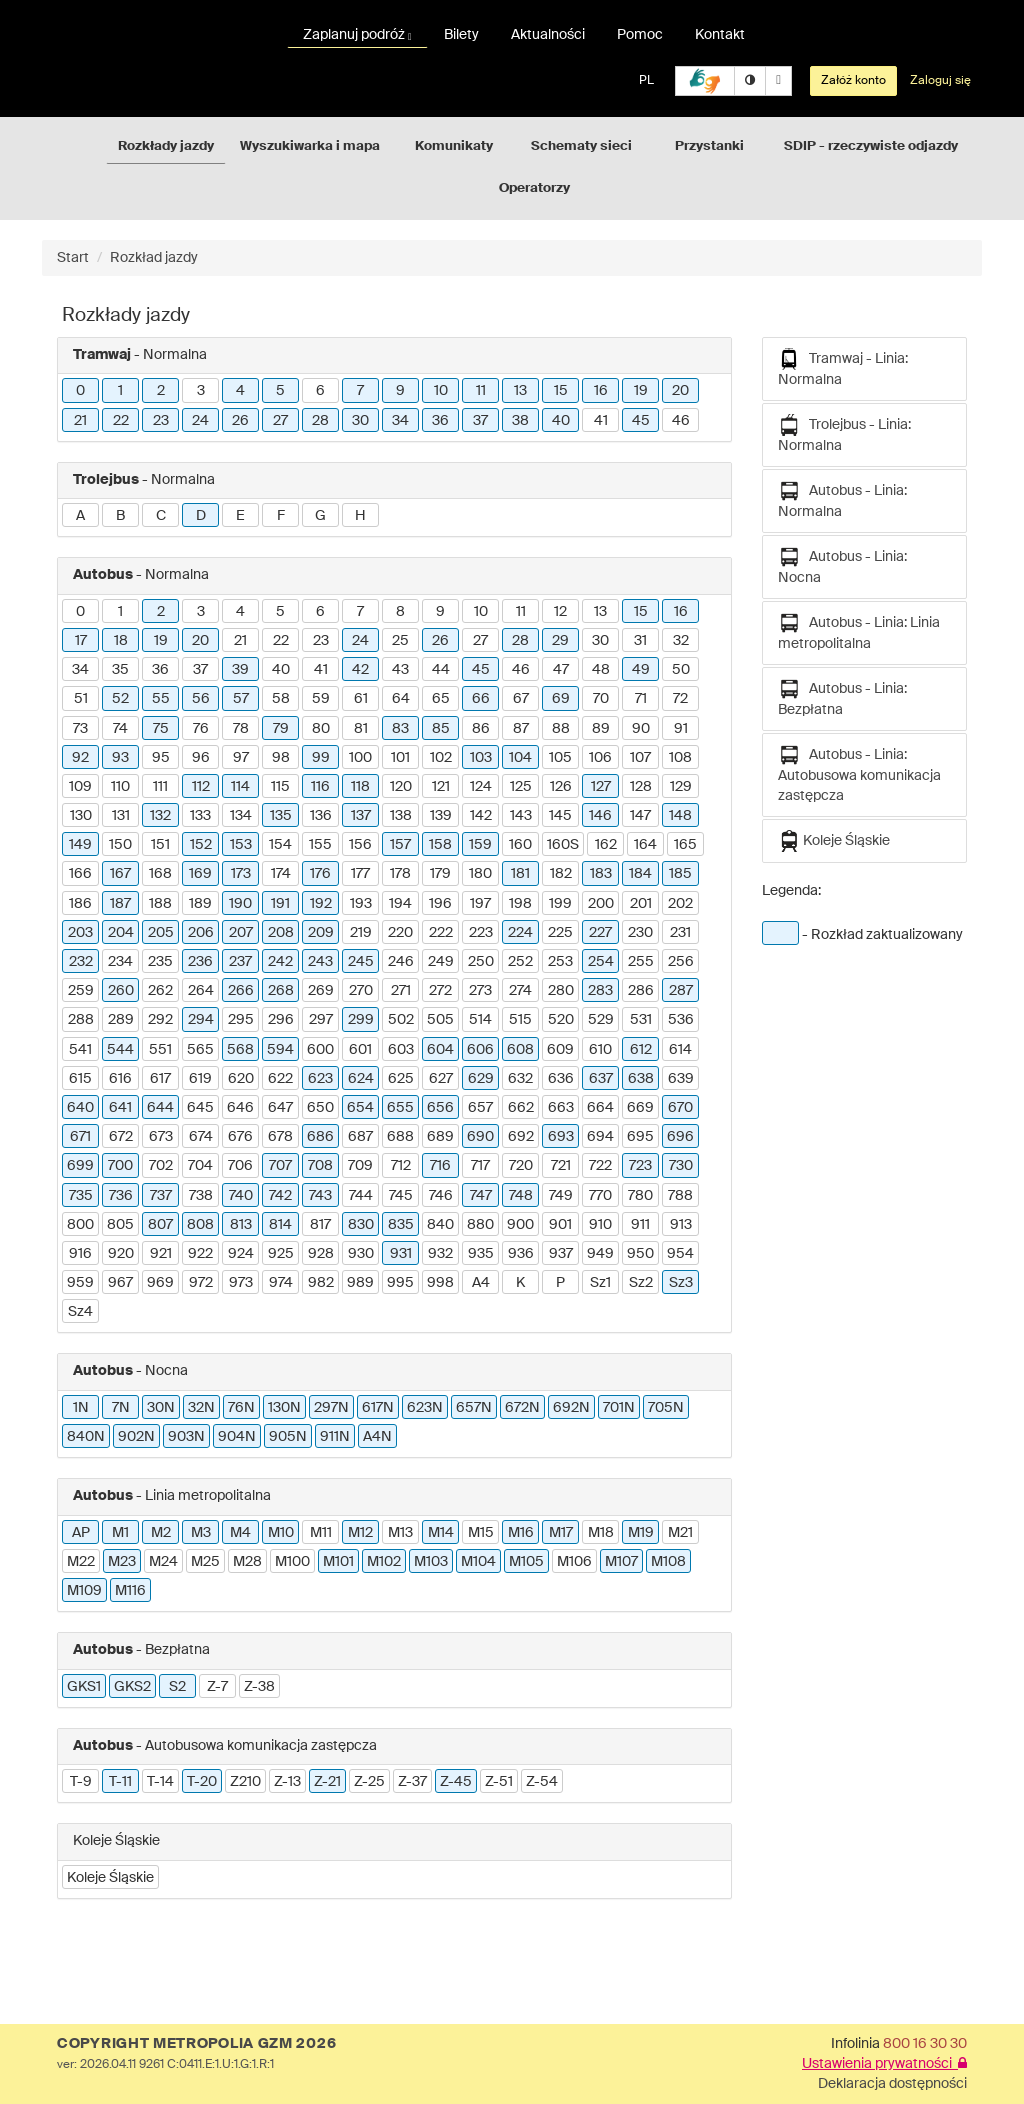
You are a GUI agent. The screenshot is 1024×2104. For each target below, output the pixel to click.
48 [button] (601, 670)
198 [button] (520, 904)
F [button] (281, 516)
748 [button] (521, 1196)
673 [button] (161, 1137)
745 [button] (401, 1196)
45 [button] (641, 421)
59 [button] (321, 699)
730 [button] (681, 1166)
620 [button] (241, 1079)
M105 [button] (526, 1562)
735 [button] (81, 1196)
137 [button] (361, 816)
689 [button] (440, 1137)
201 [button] (641, 904)
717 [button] (480, 1166)
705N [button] (666, 1408)
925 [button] (281, 1254)
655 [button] (400, 1108)
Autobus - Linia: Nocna (842, 565)
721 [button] (561, 1166)
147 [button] (640, 816)
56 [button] (201, 699)
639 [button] (681, 1079)
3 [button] (201, 391)
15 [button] (561, 391)
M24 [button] (163, 1562)
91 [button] (681, 729)
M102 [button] (384, 1562)
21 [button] (80, 421)
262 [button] (160, 991)
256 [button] (681, 962)
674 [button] (201, 1137)
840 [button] (440, 1225)
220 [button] (400, 933)
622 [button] (280, 1079)
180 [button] (480, 874)
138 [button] (401, 816)
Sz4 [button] (80, 1312)
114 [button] (240, 787)
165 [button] (685, 845)
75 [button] (161, 729)
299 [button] (361, 1020)
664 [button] (600, 1108)
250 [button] (481, 962)
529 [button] (601, 1020)
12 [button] (560, 612)
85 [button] (441, 729)
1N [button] (81, 1408)
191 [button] (280, 904)
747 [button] (481, 1196)
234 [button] (120, 962)
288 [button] (81, 1020)
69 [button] (561, 699)
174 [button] (281, 874)
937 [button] (561, 1254)
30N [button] (161, 1408)
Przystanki (709, 146)
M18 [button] (601, 1533)
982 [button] (321, 1283)
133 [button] (200, 816)
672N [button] (522, 1408)
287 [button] (681, 991)
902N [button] (136, 1437)
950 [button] (640, 1254)
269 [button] (321, 991)
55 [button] (161, 699)
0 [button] (80, 391)
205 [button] (161, 933)
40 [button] (561, 421)
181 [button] (520, 874)
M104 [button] (478, 1562)
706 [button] (240, 1166)
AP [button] (81, 1533)
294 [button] (201, 1020)
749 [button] (561, 1196)
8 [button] (400, 612)
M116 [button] (130, 1591)
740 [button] (241, 1196)
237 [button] (240, 962)
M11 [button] (321, 1533)
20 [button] (680, 391)
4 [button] (240, 391)
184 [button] (640, 874)
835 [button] (401, 1225)
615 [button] (80, 1079)
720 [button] (521, 1166)
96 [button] (201, 758)
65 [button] (441, 699)
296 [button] (281, 1020)
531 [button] (641, 1020)
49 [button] (641, 670)
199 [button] (560, 904)
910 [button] (600, 1225)
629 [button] (481, 1079)
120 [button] (401, 787)
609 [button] (560, 1050)
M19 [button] (641, 1533)
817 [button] (320, 1225)
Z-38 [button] (259, 1687)
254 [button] (601, 962)
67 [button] (521, 699)
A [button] (80, 516)
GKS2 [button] (132, 1687)
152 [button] (201, 845)
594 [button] (280, 1050)
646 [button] (240, 1108)
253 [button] (560, 962)
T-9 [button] (81, 1782)
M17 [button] (561, 1533)
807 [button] (160, 1225)
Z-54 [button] (542, 1782)
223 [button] (481, 933)
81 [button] (361, 729)
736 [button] (121, 1196)
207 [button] (241, 933)
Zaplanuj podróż (357, 35)
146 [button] (600, 816)
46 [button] (681, 421)
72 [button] (680, 699)
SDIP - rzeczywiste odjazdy (871, 146)
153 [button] (241, 845)
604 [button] (440, 1050)
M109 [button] (84, 1591)
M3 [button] (201, 1533)
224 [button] (520, 933)
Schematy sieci (581, 146)
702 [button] (161, 1166)
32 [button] (681, 641)
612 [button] (641, 1050)
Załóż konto (853, 81)
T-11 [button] (120, 1782)
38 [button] (520, 421)
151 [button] (160, 845)
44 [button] (441, 670)
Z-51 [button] (499, 1782)
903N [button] (186, 1437)
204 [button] (121, 933)
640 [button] (80, 1108)
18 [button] (121, 641)
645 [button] (200, 1108)
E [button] (240, 516)
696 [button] (680, 1137)
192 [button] (321, 904)
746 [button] (441, 1196)
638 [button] (641, 1079)
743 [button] (320, 1196)
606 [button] (480, 1050)
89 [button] (601, 729)
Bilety (461, 35)
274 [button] (520, 991)
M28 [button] (247, 1562)
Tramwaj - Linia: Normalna (843, 367)
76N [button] (241, 1408)
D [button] (201, 516)
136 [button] (321, 816)
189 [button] (200, 904)
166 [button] (80, 874)
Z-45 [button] (456, 1782)
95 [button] (161, 758)
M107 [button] (621, 1562)
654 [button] (360, 1108)
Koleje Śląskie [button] (110, 1878)
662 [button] (521, 1108)
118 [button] (360, 787)
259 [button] (81, 991)
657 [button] (480, 1108)
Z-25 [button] (369, 1782)
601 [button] (360, 1050)
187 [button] (120, 904)
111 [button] (160, 787)
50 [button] (681, 670)
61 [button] (361, 699)
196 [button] (440, 904)
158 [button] (440, 845)
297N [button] (331, 1408)
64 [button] (401, 699)
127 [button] (601, 787)
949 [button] (600, 1254)
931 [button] (401, 1254)
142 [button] (481, 816)
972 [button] (201, 1283)
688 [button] (400, 1137)
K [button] (520, 1283)
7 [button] (360, 391)
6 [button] (320, 391)
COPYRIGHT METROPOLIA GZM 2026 (196, 2044)
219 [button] (361, 933)
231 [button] (680, 933)
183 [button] (601, 874)
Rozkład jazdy (154, 258)
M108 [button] (668, 1562)
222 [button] (441, 933)
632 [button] (520, 1079)
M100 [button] (292, 1562)
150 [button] (120, 845)
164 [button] (645, 845)
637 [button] (601, 1079)
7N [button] (121, 1408)
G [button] (320, 516)
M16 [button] (521, 1533)
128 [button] (641, 787)
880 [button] (480, 1225)
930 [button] (361, 1254)
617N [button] (378, 1408)
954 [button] (680, 1254)
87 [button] (521, 729)
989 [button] (360, 1283)
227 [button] (600, 933)
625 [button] (401, 1079)
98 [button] (281, 758)
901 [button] (560, 1225)
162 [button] (606, 845)
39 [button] (240, 670)
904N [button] (237, 1437)
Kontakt (720, 35)
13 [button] (520, 391)
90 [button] (641, 729)
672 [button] (121, 1137)
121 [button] (441, 787)
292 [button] (160, 1020)
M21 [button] (680, 1533)
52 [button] (120, 699)
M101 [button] (338, 1562)
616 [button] (120, 1079)
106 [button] (600, 758)
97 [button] (241, 758)
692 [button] (521, 1137)
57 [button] (241, 699)
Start (73, 258)
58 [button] (281, 699)
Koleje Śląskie (834, 841)
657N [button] (474, 1408)
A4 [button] (481, 1283)
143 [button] (521, 816)
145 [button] (560, 816)
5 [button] (280, 391)
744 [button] (361, 1196)
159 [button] (480, 845)
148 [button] (680, 816)
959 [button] (80, 1283)
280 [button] (561, 991)
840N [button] (86, 1437)
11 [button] (481, 391)
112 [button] (201, 787)
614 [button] (680, 1050)
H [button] (360, 516)
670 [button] (680, 1108)
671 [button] (80, 1137)
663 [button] (561, 1108)
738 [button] (201, 1196)
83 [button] (400, 729)
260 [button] (121, 991)
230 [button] (640, 933)
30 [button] (360, 421)
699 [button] (80, 1166)
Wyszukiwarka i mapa (310, 146)
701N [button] (619, 1408)
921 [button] (161, 1254)
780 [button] (640, 1196)
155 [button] (320, 845)
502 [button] (401, 1020)
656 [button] (440, 1108)
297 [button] (321, 1020)
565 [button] (200, 1050)
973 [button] (241, 1283)
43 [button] (400, 670)
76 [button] (201, 729)
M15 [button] (481, 1533)
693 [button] (561, 1137)
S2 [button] (177, 1687)
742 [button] (280, 1196)
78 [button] (241, 729)
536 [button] (681, 1020)
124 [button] (481, 787)
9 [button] (400, 391)
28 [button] (320, 421)
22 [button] (121, 421)
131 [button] (121, 816)
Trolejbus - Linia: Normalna (844, 433)
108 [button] (680, 758)
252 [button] (520, 962)
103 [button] (481, 758)
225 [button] (560, 933)
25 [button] (400, 641)
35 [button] (120, 670)
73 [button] (80, 729)
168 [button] (160, 874)
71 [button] (641, 699)
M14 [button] (441, 1533)
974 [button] (281, 1283)
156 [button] (360, 845)
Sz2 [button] (641, 1283)
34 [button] (400, 421)
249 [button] (441, 962)
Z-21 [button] (327, 1782)
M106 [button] (574, 1562)
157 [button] (400, 845)
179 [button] (440, 874)
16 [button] (601, 391)
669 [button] (640, 1108)
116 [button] (320, 787)
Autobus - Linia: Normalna (842, 499)
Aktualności (548, 35)
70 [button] (601, 699)
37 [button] (480, 421)
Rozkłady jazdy (166, 146)
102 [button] (441, 758)
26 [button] (240, 421)
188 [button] (160, 904)
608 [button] (520, 1050)
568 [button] (240, 1050)
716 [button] (440, 1166)
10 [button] (441, 391)
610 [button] (600, 1050)
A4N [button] (377, 1437)
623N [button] (425, 1408)
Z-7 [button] (217, 1687)
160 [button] (520, 845)
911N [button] (335, 1437)
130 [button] (81, 816)
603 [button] (401, 1050)
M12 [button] (360, 1533)
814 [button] (280, 1225)
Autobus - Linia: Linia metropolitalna (859, 631)
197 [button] (480, 904)
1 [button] (120, 391)
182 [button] (561, 874)
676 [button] (240, 1137)
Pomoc (640, 35)
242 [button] (280, 962)
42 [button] (360, 670)
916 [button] (80, 1254)
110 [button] (120, 787)
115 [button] (280, 787)
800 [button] (80, 1225)
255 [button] (641, 962)
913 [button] (681, 1225)
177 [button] (360, 874)
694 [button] (600, 1137)
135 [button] (281, 816)
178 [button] (400, 874)
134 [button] (241, 816)
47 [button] (561, 670)
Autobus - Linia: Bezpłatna (842, 697)
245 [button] (361, 962)
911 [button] (640, 1225)
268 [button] (281, 991)
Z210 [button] (245, 1782)
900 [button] (520, 1225)
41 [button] (601, 421)
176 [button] (320, 874)
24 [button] (200, 421)
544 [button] (120, 1050)
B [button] (120, 516)
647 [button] (280, 1108)
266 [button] (241, 991)
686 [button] (320, 1137)
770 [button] (600, 1196)
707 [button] (280, 1166)
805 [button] (120, 1225)
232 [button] (81, 962)
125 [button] (521, 787)
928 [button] (321, 1254)
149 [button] (80, 845)
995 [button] (400, 1283)
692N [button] (571, 1408)
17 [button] (81, 641)
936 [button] (521, 1254)
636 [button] (561, 1079)
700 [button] (120, 1166)
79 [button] (281, 729)
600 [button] (320, 1050)
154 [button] (280, 845)
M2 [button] (161, 1533)
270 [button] (361, 991)
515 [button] (520, 1020)
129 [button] (681, 787)
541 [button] (80, 1050)
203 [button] (80, 933)
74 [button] (120, 729)
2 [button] (161, 391)
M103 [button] (431, 1562)
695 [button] (640, 1137)
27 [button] (280, 421)
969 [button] (160, 1283)
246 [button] (401, 962)
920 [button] (121, 1254)
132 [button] (160, 816)
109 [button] (80, 787)
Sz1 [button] (600, 1283)
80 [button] (321, 729)
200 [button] (601, 904)
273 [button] (480, 991)
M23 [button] (122, 1562)
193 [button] (361, 904)
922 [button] (200, 1254)
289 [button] (121, 1020)
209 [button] (321, 933)
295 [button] (241, 1020)
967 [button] (120, 1283)
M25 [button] (205, 1562)
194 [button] (400, 904)
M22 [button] (81, 1562)
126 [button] (561, 787)
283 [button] (600, 991)
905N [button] (288, 1437)
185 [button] (680, 874)
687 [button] (360, 1137)
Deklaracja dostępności (892, 2084)
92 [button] (80, 758)
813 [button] (241, 1225)
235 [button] (160, 962)
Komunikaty (454, 146)
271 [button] (401, 991)
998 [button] (440, 1283)
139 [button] (441, 816)
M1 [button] (120, 1533)
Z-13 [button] (287, 1782)
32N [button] (201, 1408)
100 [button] (360, 758)
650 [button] (320, 1108)
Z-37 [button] (412, 1782)
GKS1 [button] (84, 1687)
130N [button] (284, 1408)
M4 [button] (240, 1533)
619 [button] (200, 1079)
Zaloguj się (940, 81)
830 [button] (361, 1225)
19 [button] (641, 391)
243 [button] (320, 962)
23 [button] (161, 421)
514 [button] (480, 1020)
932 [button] (440, 1254)
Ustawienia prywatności (884, 2064)
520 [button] (561, 1020)
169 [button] (200, 874)
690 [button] (480, 1137)
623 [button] (320, 1079)
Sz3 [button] (681, 1283)
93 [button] (120, 758)
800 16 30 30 (925, 2044)
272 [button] (440, 991)
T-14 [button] (160, 1782)
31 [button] (640, 641)
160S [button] (563, 845)
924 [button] (241, 1254)
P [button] (560, 1283)
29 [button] (560, 641)
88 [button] (561, 729)
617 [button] (160, 1079)
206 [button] (201, 933)
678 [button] (280, 1137)
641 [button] (120, 1108)
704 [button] (200, 1166)
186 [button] (80, 904)
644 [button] (160, 1108)
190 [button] (240, 904)
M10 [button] (281, 1533)
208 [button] (281, 933)
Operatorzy (534, 188)
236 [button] (200, 962)
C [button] (161, 516)
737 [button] (161, 1196)
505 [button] (440, 1020)
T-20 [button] (202, 1782)
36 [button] (440, 421)
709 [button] (360, 1166)
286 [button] (641, 991)
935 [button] (481, 1254)
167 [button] (120, 874)
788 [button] (680, 1196)
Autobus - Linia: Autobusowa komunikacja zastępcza (859, 773)
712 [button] (401, 1166)
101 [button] (400, 758)
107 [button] (640, 758)
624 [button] (361, 1079)
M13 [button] (400, 1533)
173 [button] (241, 874)
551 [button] (160, 1050)
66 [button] (481, 699)
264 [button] (201, 991)
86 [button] (481, 729)
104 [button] (520, 758)
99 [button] (321, 758)
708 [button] (320, 1166)
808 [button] (200, 1225)
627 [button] (441, 1079)
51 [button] (81, 699)
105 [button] (560, 758)
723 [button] (640, 1166)
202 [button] (680, 904)
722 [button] (600, 1166)
